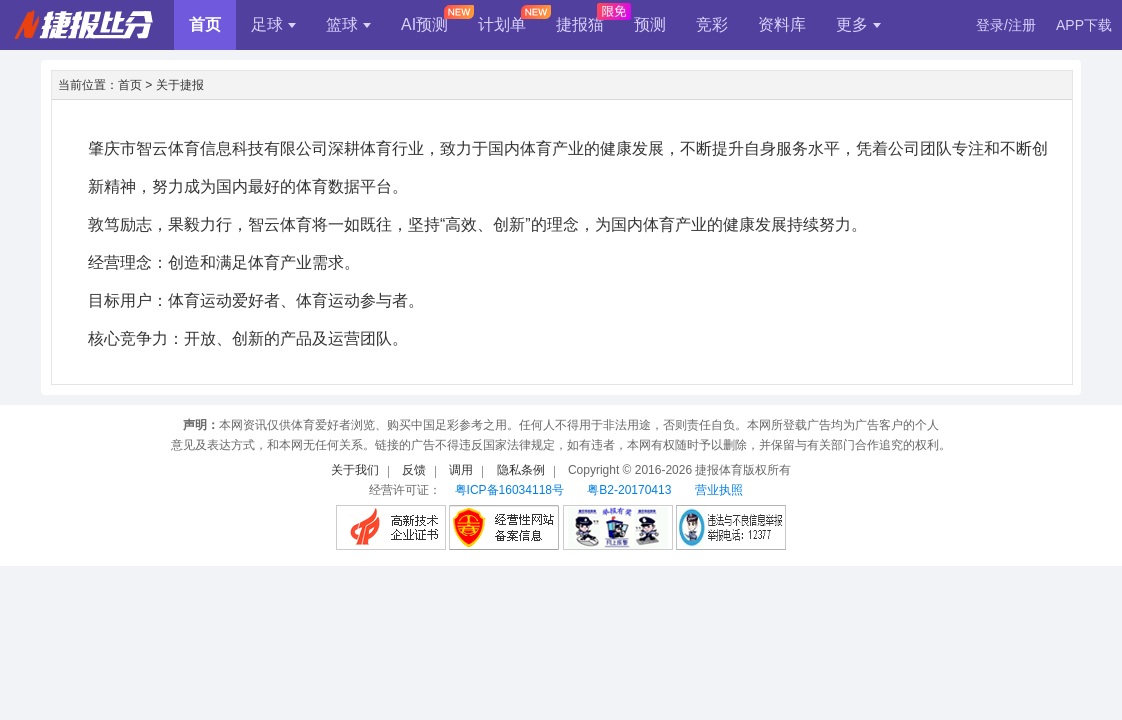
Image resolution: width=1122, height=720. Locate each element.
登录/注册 (1006, 25)
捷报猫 (580, 24)
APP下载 (1084, 25)
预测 (650, 24)
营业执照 (719, 490)
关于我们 (355, 470)
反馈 (414, 470)
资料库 (782, 24)
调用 (461, 470)
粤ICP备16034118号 (509, 490)
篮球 (348, 24)
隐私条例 (521, 470)
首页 (205, 24)
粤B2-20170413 (629, 490)
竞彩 (712, 24)
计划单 (502, 24)
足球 (273, 24)
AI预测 (424, 24)
